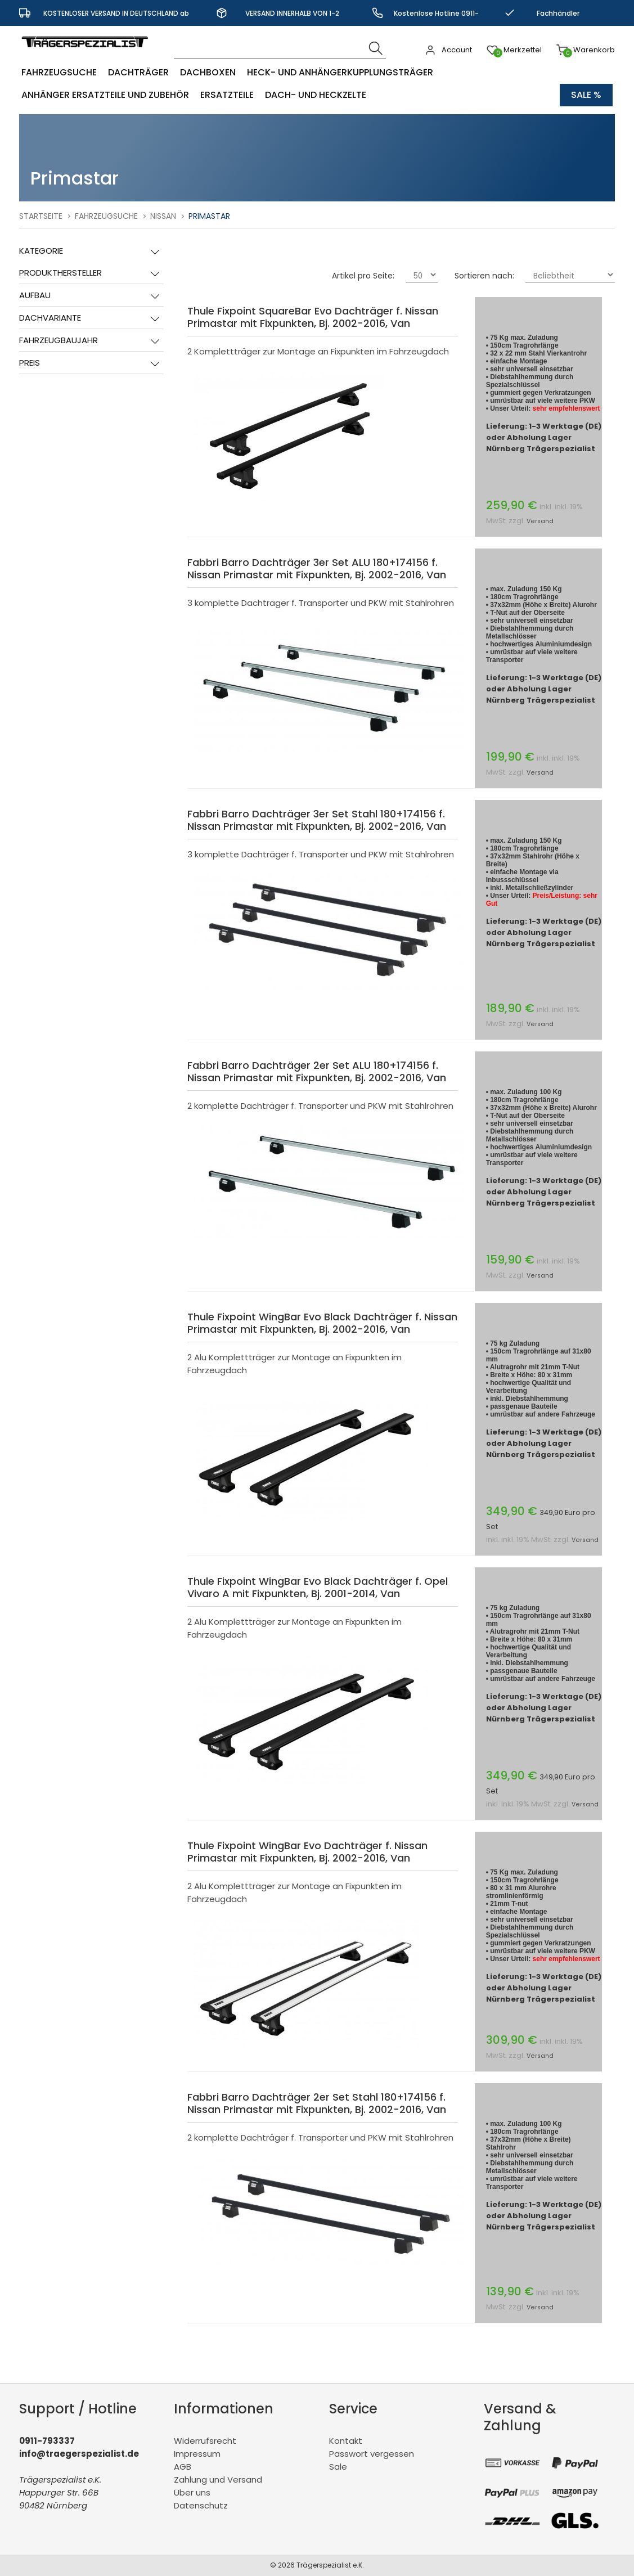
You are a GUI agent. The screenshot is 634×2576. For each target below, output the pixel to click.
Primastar (209, 216)
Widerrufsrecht (205, 2441)
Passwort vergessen (371, 2454)
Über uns (192, 2492)
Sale (338, 2466)
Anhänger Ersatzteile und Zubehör (105, 94)
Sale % (586, 94)
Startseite (40, 216)
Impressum (197, 2454)
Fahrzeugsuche (59, 72)
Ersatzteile (227, 94)
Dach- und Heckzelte (315, 94)
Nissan (163, 216)
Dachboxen (208, 72)
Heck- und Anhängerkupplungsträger (340, 72)
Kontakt (345, 2441)
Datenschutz (201, 2505)
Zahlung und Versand (218, 2479)
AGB (182, 2466)
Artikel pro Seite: (363, 275)
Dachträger (138, 72)
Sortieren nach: (484, 275)
